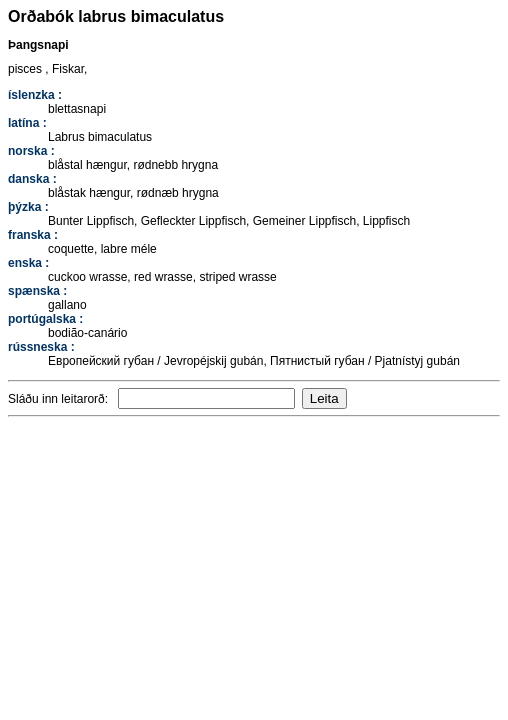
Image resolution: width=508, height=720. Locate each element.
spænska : (37, 291)
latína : (27, 123)
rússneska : (41, 347)
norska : (31, 151)
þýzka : (28, 207)
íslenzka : (35, 95)
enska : (28, 263)
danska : (32, 179)
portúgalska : (45, 319)
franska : (33, 235)
